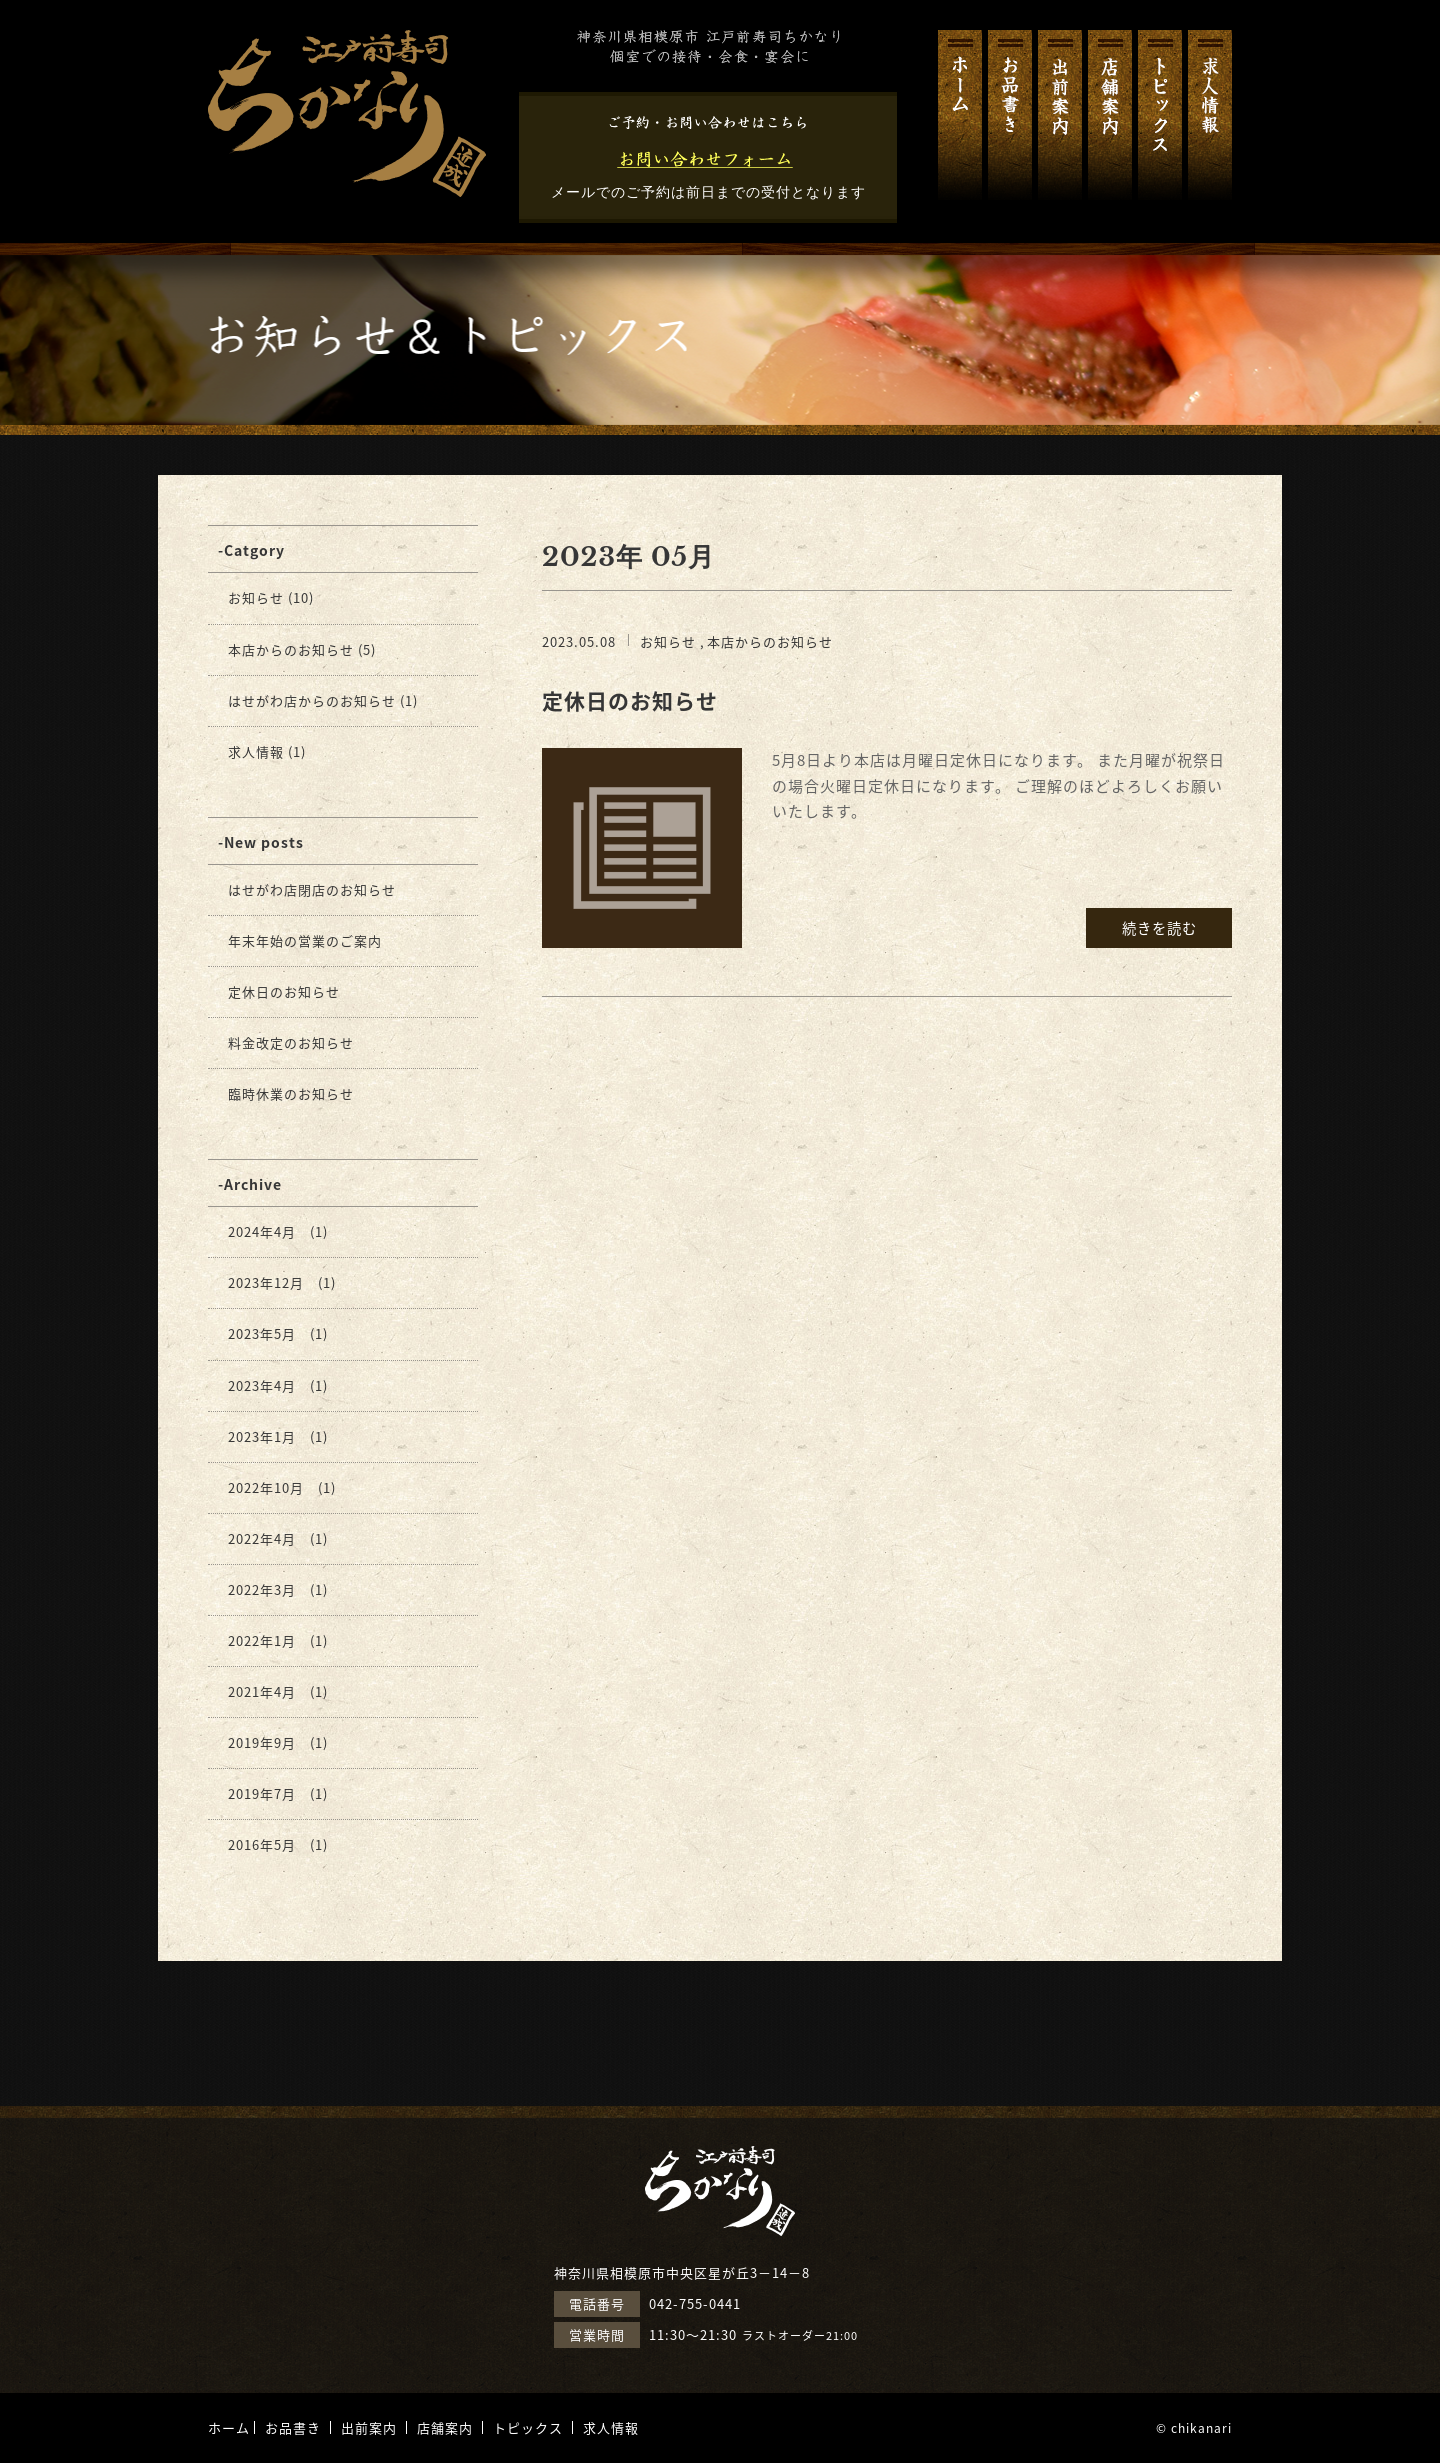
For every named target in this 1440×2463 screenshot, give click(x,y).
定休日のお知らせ (630, 700)
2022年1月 (262, 1640)
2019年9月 (262, 1742)
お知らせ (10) (271, 597)
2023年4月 (262, 1385)
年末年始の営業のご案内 (305, 940)
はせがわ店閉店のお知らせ (312, 889)
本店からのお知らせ (770, 641)
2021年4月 (262, 1691)
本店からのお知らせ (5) (302, 649)
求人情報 (1210, 115)
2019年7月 (262, 1793)
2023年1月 (262, 1436)
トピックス (1160, 115)
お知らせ (668, 641)
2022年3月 (262, 1589)
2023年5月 (262, 1333)
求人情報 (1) (267, 751)
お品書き (1010, 115)
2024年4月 (262, 1231)
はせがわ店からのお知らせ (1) (323, 700)
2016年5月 (262, 1844)
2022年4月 (262, 1538)
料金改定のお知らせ (291, 1042)
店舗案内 (1110, 115)
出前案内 (1060, 115)
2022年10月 (266, 1487)
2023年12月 (266, 1282)
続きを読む (1159, 928)
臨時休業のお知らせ (291, 1093)
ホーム (960, 115)
